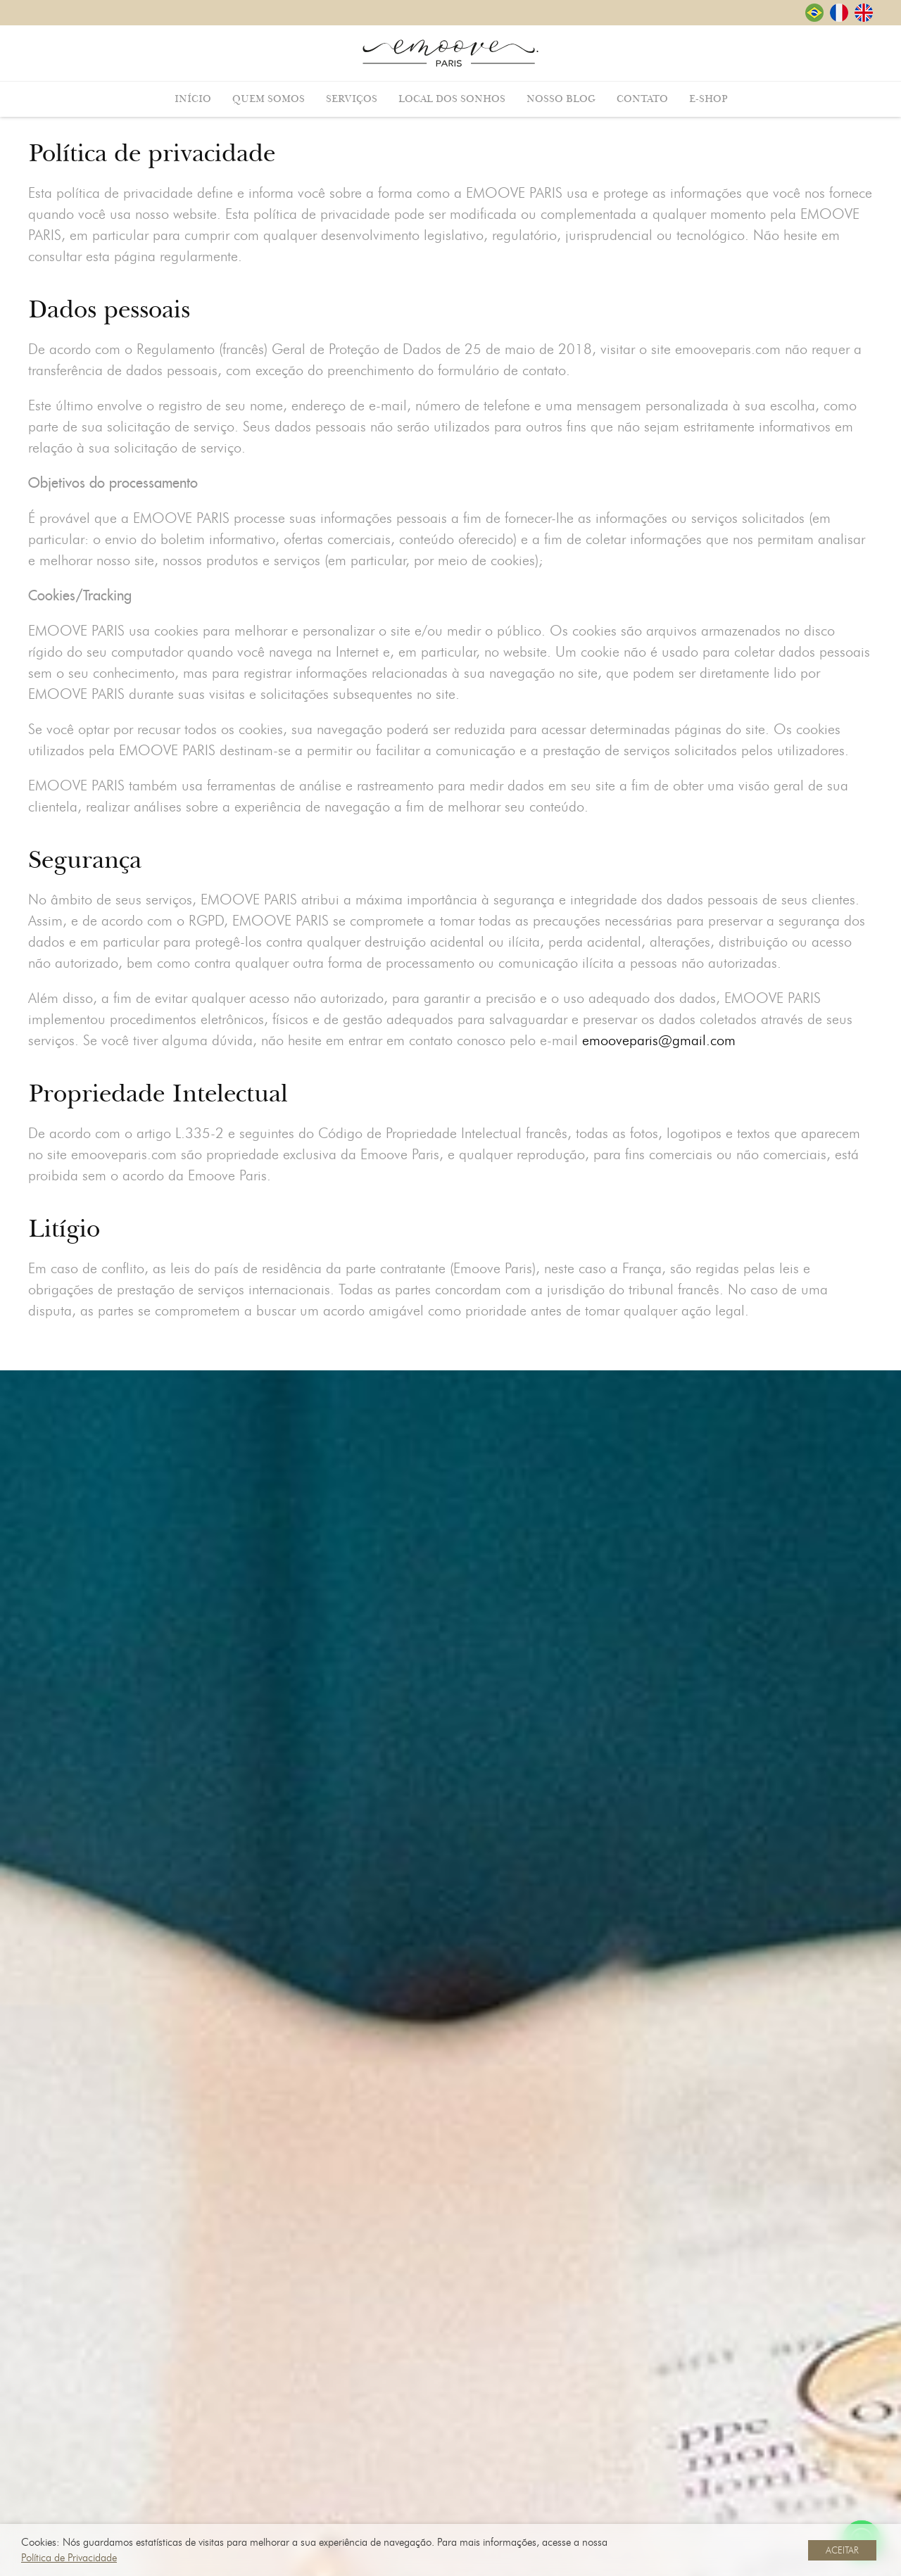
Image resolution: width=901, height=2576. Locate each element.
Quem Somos (268, 99)
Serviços (351, 99)
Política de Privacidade (69, 2557)
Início (193, 99)
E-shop (708, 99)
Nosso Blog (561, 99)
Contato (642, 99)
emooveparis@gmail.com (659, 1046)
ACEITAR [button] (842, 2550)
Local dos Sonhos (451, 99)
